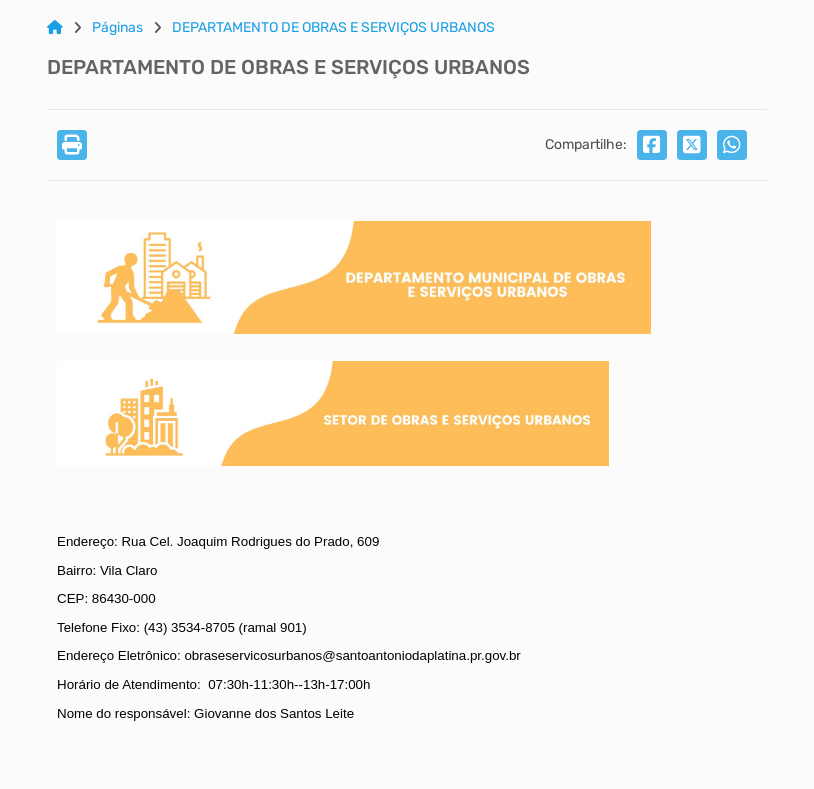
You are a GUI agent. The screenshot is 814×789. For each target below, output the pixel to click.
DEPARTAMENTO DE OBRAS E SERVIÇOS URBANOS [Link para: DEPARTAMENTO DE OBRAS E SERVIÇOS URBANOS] (333, 28)
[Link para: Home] (55, 28)
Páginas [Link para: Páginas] (117, 28)
